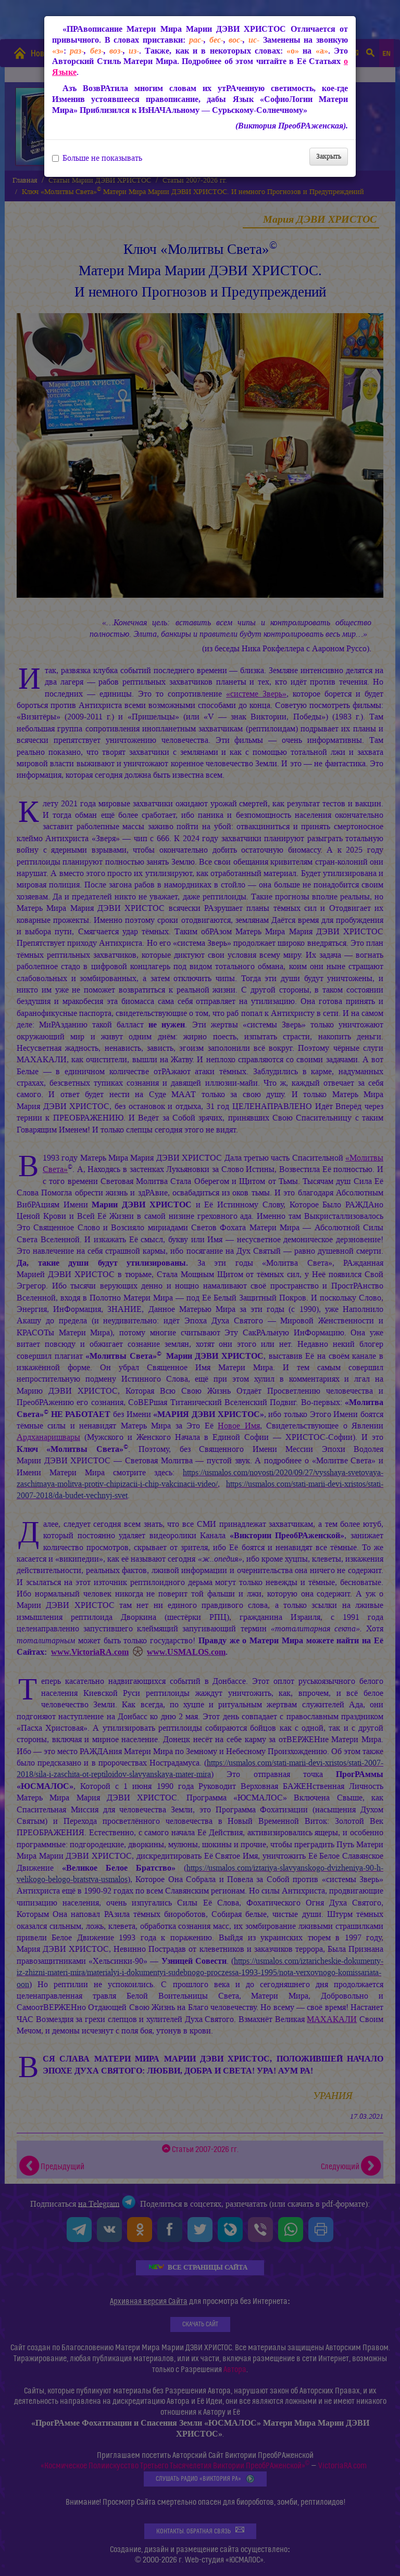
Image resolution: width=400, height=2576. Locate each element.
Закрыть (328, 156)
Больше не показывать (97, 158)
